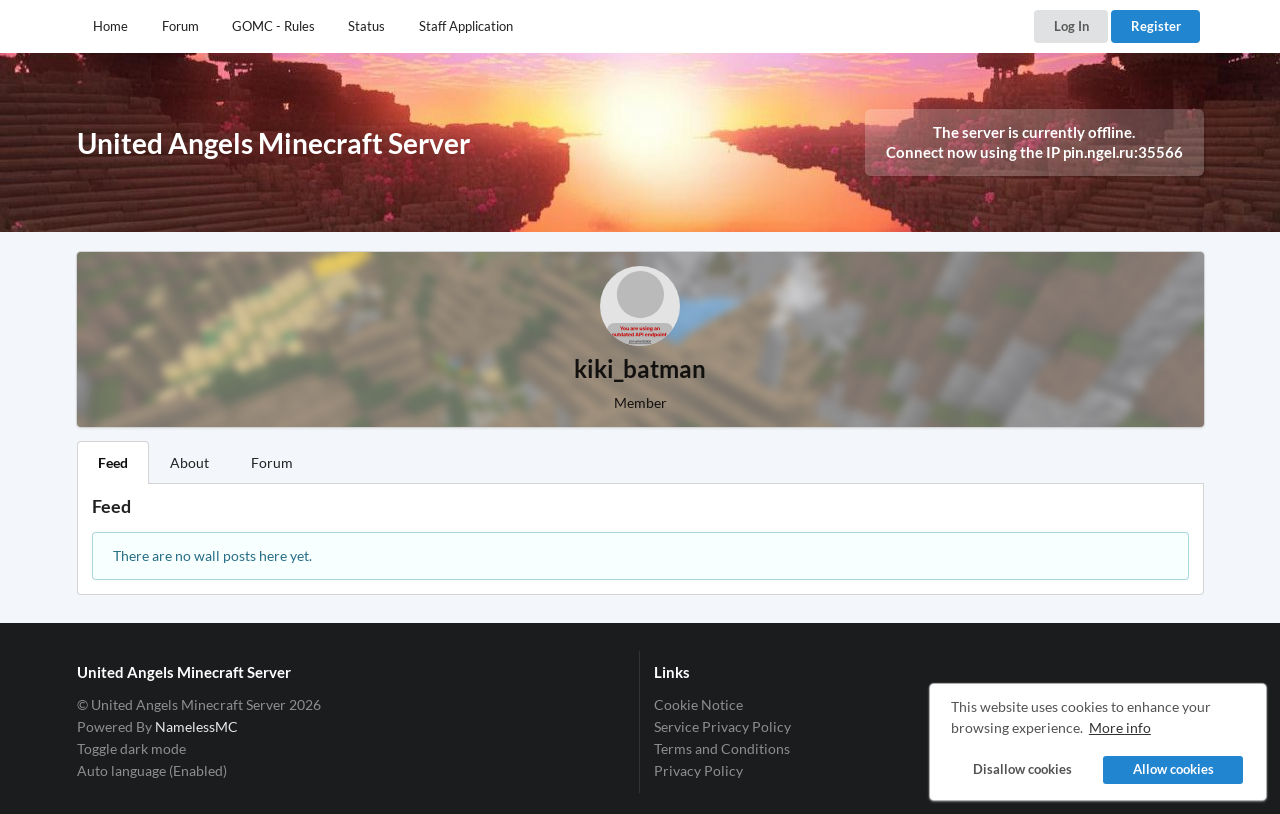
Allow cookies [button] (1173, 769)
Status (366, 26)
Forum (180, 26)
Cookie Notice (698, 705)
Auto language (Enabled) (152, 770)
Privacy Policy (698, 770)
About (189, 462)
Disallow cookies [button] (1022, 769)
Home (110, 26)
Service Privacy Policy (722, 726)
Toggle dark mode (131, 748)
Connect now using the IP (1034, 152)
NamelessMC (196, 726)
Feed (113, 462)
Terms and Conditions (722, 748)
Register (1156, 26)
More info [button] (1120, 727)
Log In (1071, 26)
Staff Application (466, 26)
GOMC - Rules (273, 26)
